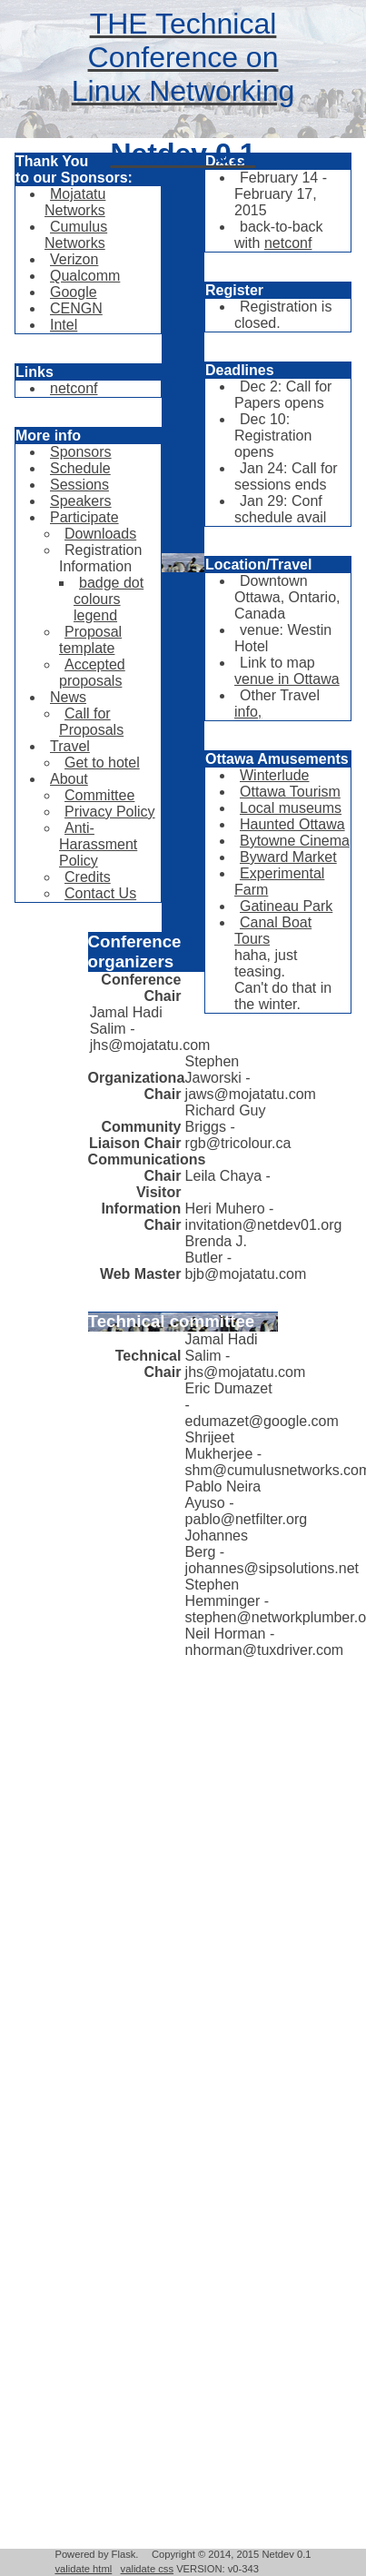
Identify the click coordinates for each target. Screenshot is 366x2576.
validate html (83, 2568)
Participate (84, 517)
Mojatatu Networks (75, 202)
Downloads (100, 533)
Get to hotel (102, 762)
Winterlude (274, 775)
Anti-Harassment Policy (98, 844)
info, (248, 711)
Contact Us (100, 893)
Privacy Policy (109, 811)
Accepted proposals (92, 673)
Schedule (80, 468)
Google (73, 292)
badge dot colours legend (108, 599)
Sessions (79, 484)
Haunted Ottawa (292, 824)
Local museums (290, 808)
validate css (147, 2568)
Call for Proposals (91, 722)
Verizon (74, 259)
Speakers (81, 501)
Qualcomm (85, 275)
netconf (73, 388)
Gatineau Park (286, 906)
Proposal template (90, 640)
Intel (63, 324)
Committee (99, 795)
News (68, 697)
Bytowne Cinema (295, 840)
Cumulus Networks (76, 235)
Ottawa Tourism (290, 791)
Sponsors (81, 452)
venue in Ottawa (287, 679)
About (69, 779)
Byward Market (288, 857)
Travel (70, 746)
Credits (87, 877)
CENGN (76, 308)
